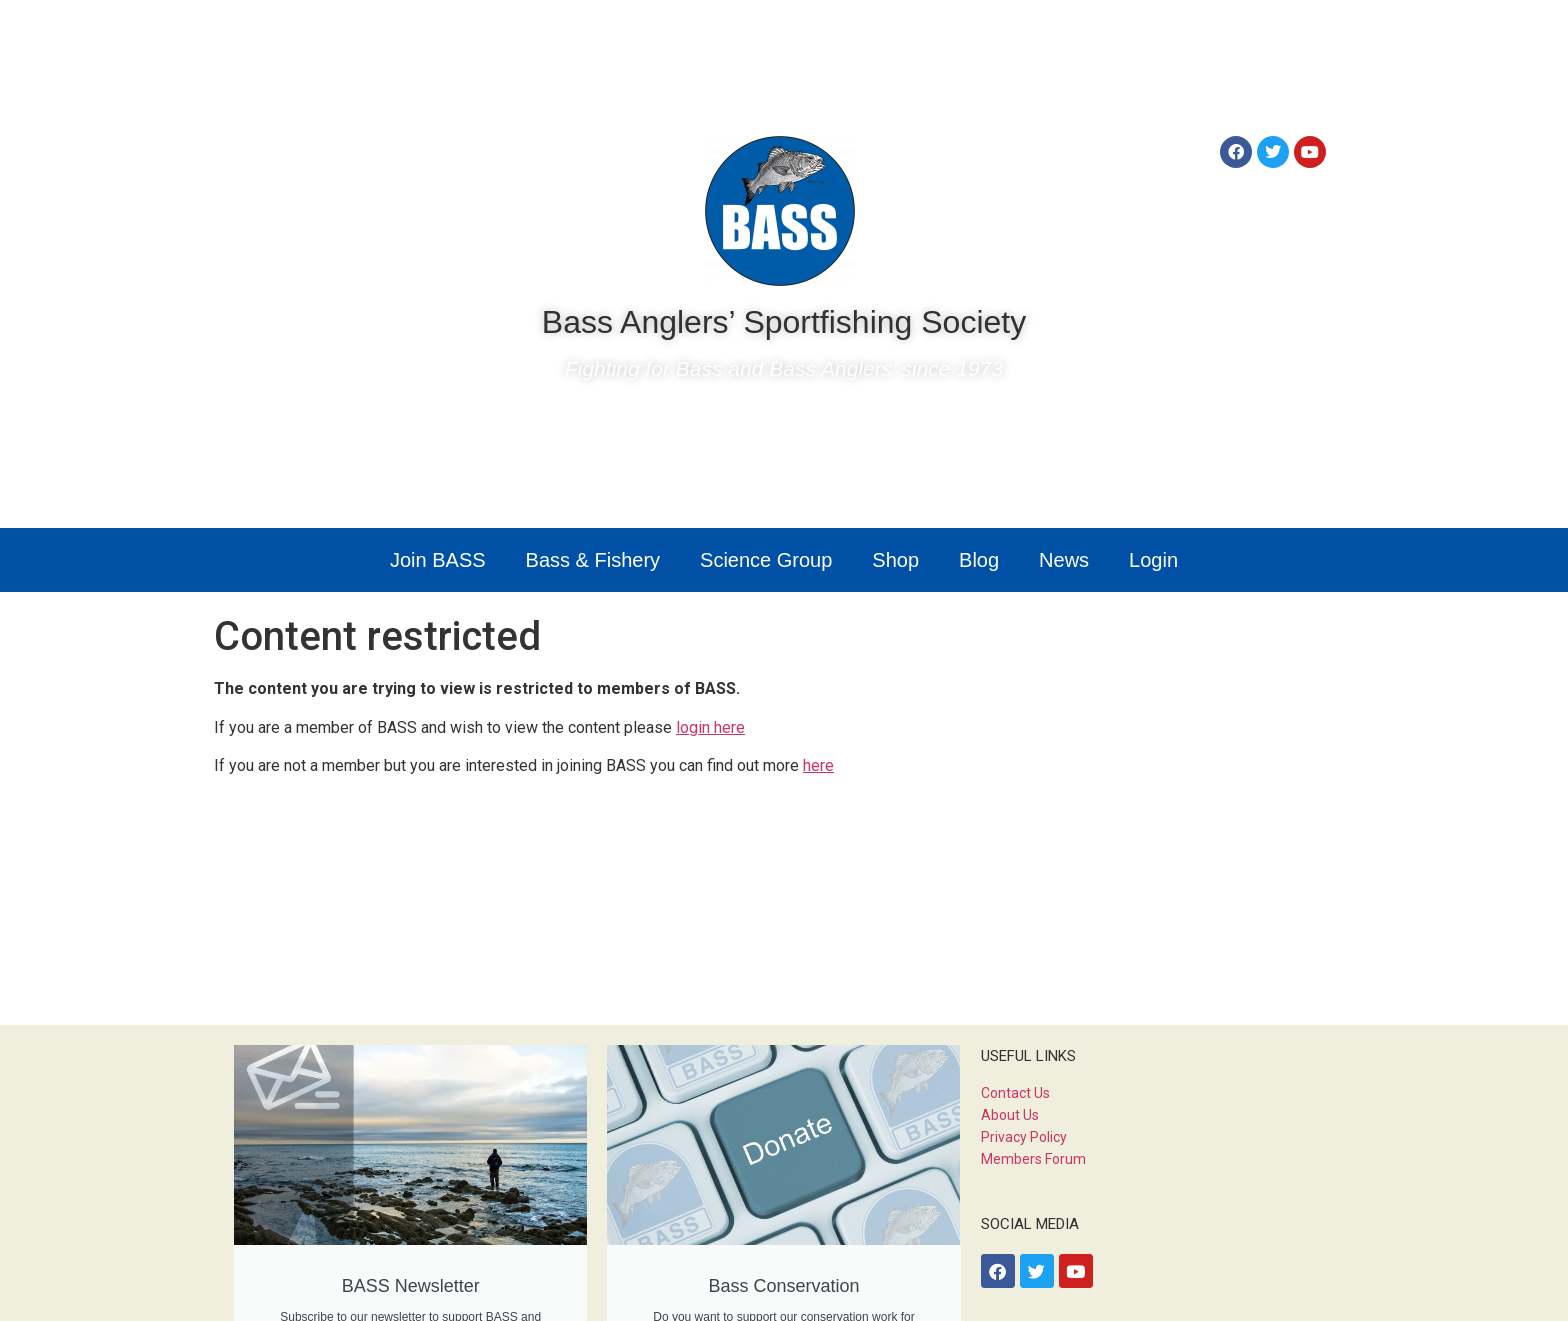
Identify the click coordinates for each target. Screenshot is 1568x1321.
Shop (895, 560)
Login (1153, 560)
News (1064, 560)
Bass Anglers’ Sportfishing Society (784, 322)
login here (710, 727)
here (818, 765)
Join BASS (438, 560)
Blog (979, 560)
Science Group (766, 560)
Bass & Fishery (593, 560)
